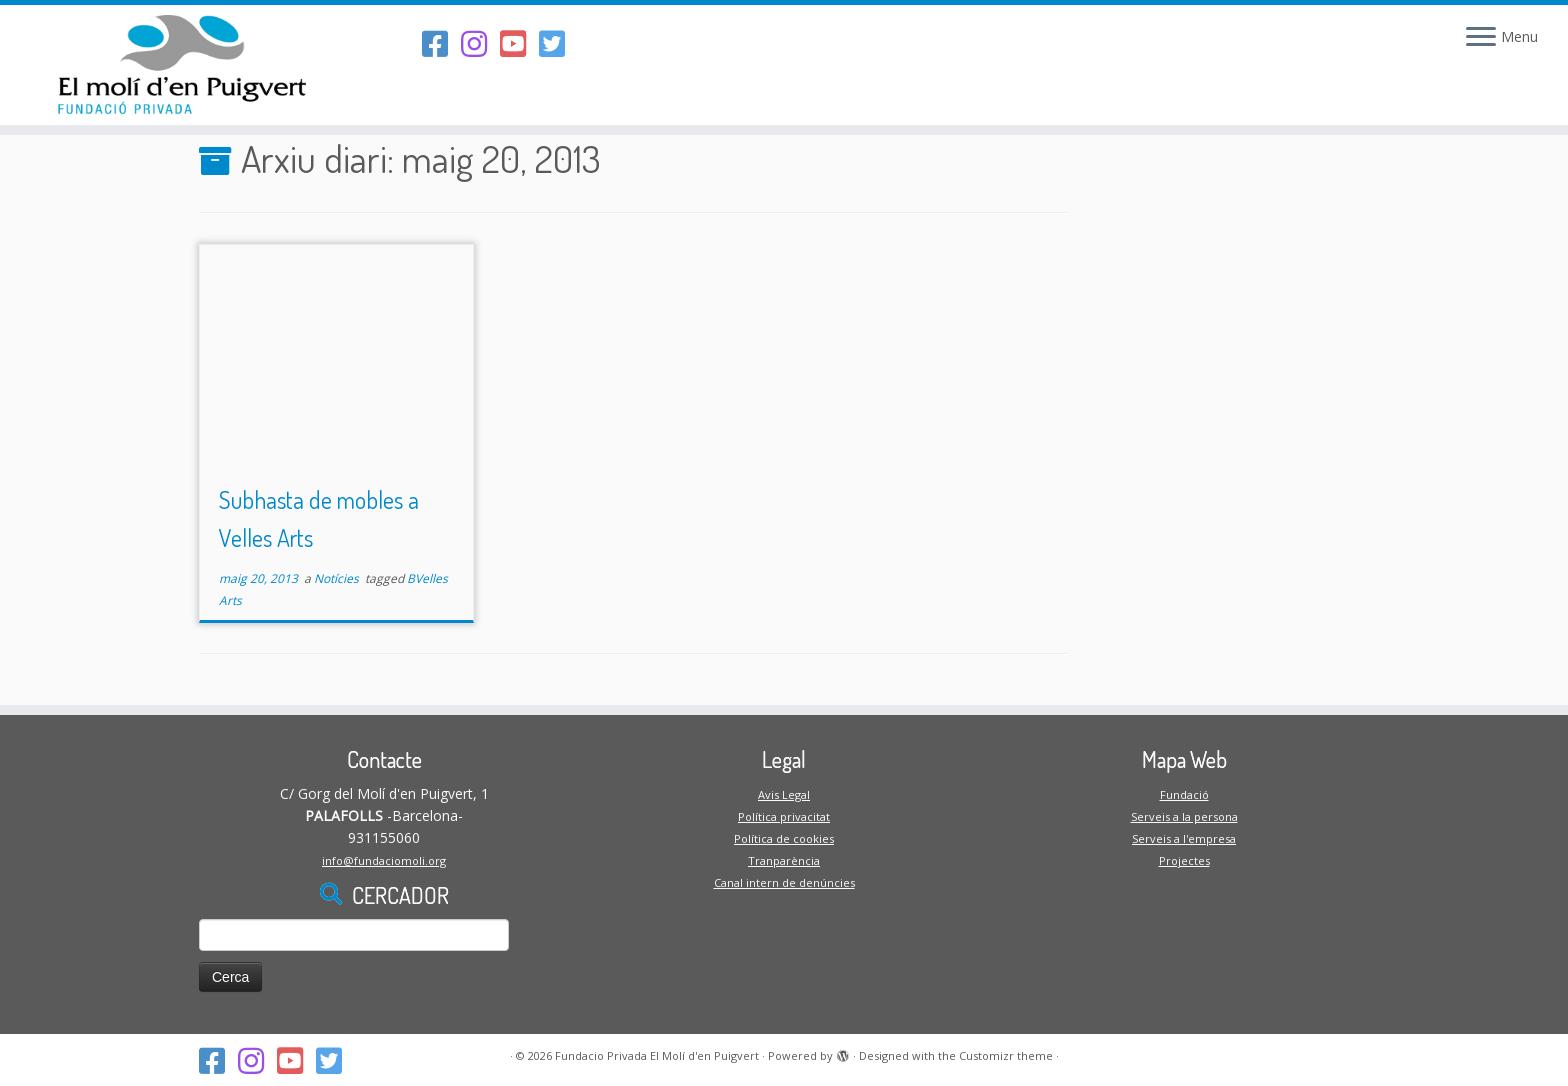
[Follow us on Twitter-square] (558, 43)
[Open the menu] (1481, 38)
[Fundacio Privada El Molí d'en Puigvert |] (181, 65)
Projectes (1184, 860)
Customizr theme (1006, 1055)
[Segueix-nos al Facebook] (441, 43)
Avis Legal (784, 794)
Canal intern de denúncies (784, 882)
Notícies (338, 578)
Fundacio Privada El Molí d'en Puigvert (657, 1055)
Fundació (1184, 794)
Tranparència (784, 860)
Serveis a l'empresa (1184, 838)
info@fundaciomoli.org (384, 860)
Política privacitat (784, 816)
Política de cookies (784, 838)
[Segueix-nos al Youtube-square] (519, 43)
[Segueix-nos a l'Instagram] (480, 43)
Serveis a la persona (1184, 816)
